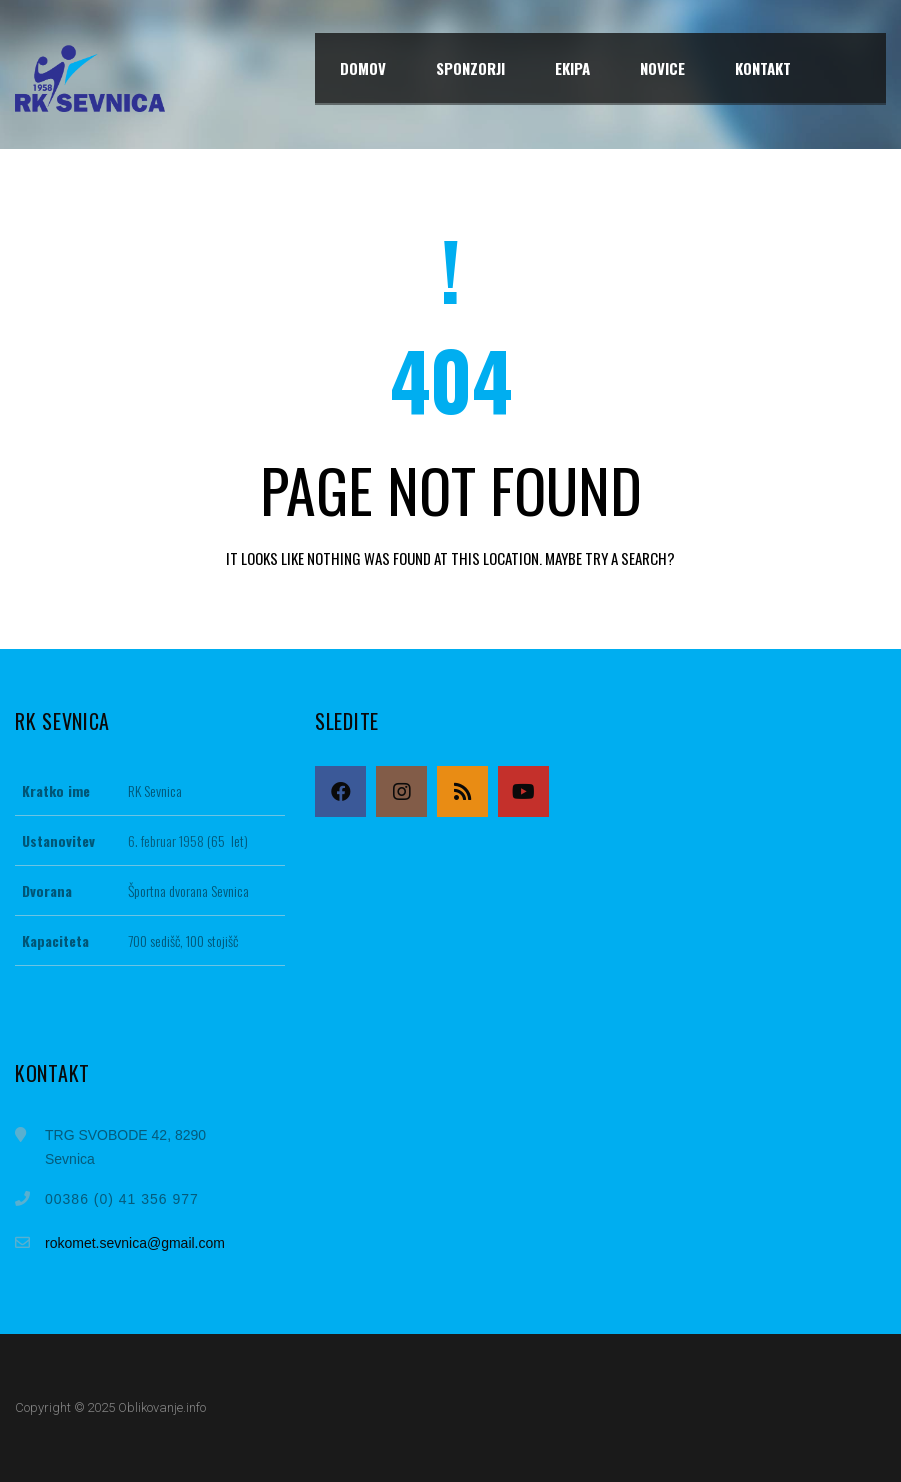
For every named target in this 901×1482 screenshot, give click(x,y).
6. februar (152, 840)
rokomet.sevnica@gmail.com (135, 1243)
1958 (191, 840)
